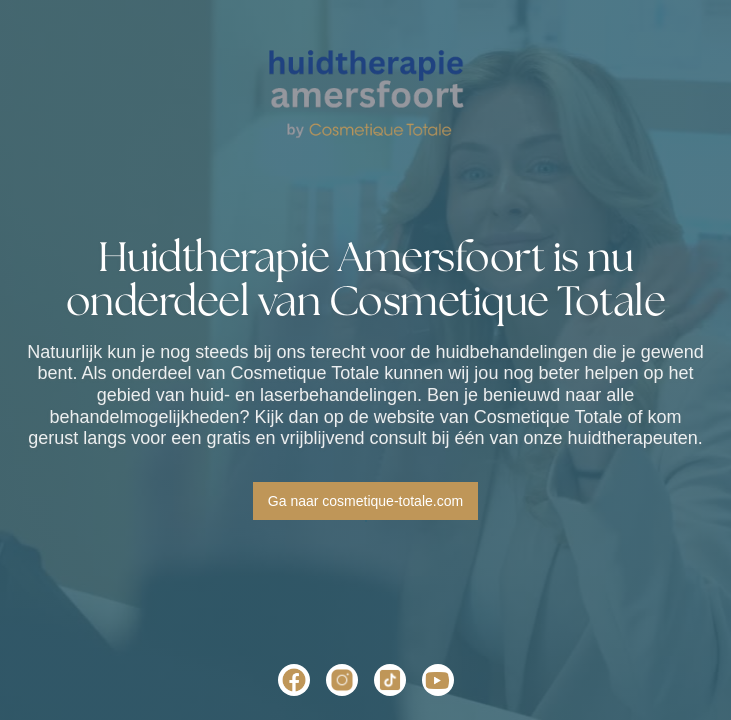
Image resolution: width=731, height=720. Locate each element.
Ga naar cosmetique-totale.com (365, 501)
